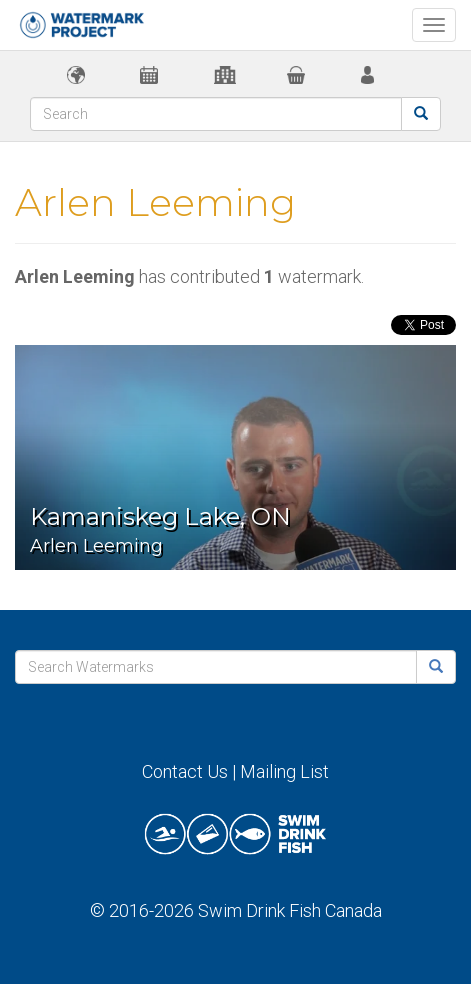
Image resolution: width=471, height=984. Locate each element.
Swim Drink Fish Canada (290, 910)
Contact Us (185, 771)
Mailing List (284, 771)
